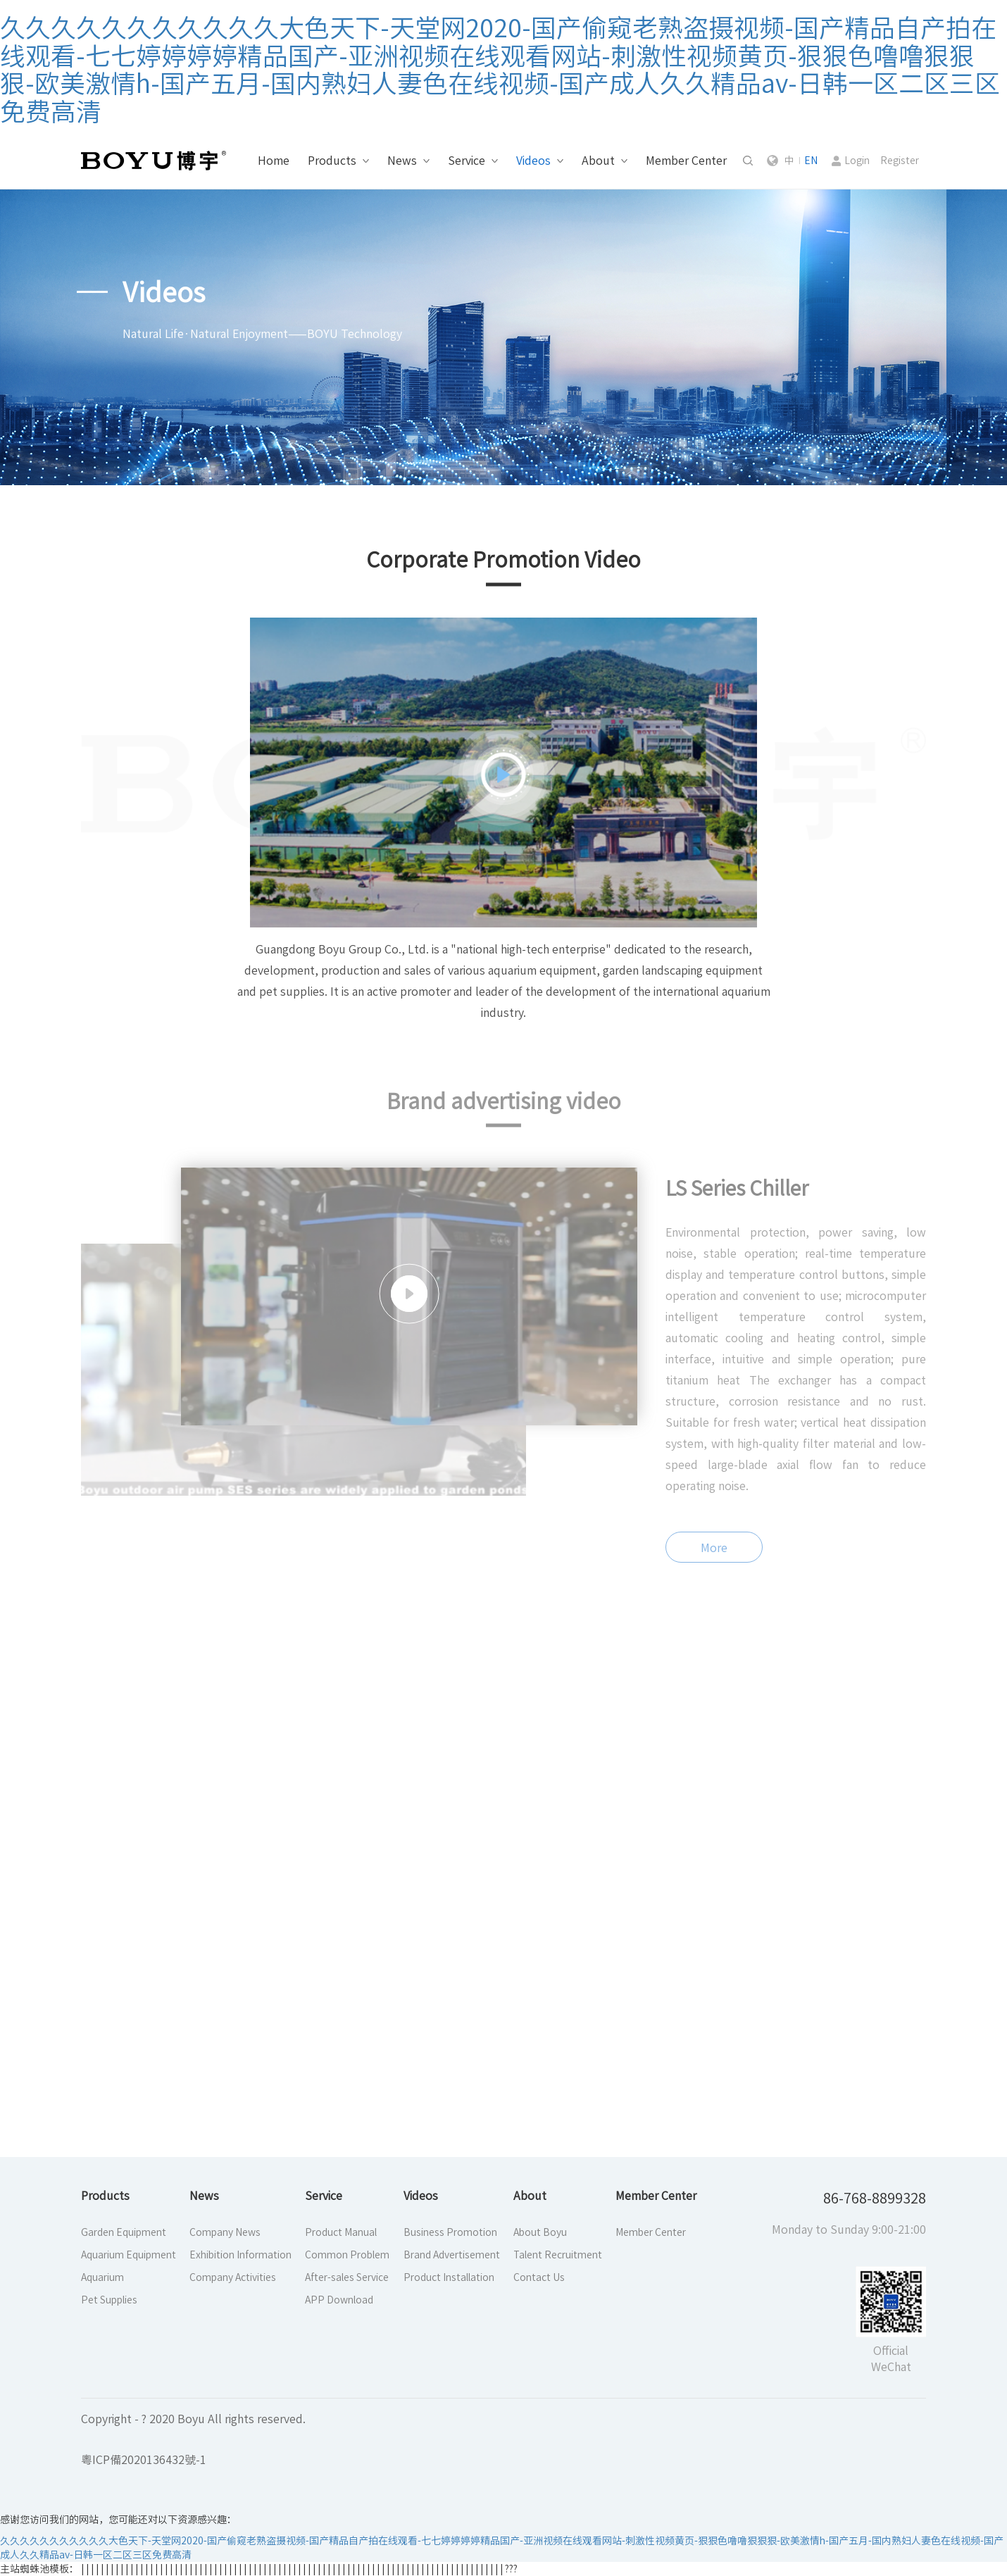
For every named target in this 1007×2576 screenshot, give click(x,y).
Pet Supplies (109, 2300)
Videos (533, 160)
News (402, 160)
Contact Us (539, 2277)
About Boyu (540, 2232)
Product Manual (341, 2232)
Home (273, 160)
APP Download (339, 2300)
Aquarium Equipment (128, 2255)
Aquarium (102, 2277)
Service (466, 160)
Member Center (686, 160)
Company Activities (232, 2277)
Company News (225, 2232)
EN (811, 160)
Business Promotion (450, 2232)
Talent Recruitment (557, 2255)
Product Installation (449, 2277)
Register (899, 160)
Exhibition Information (240, 2255)
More (714, 1559)
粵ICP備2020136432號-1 (143, 2459)
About (598, 160)
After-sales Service (347, 2277)
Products (332, 160)
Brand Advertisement (452, 2255)
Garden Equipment (123, 2232)
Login (857, 160)
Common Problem (347, 2255)
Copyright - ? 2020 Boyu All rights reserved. (193, 2419)
